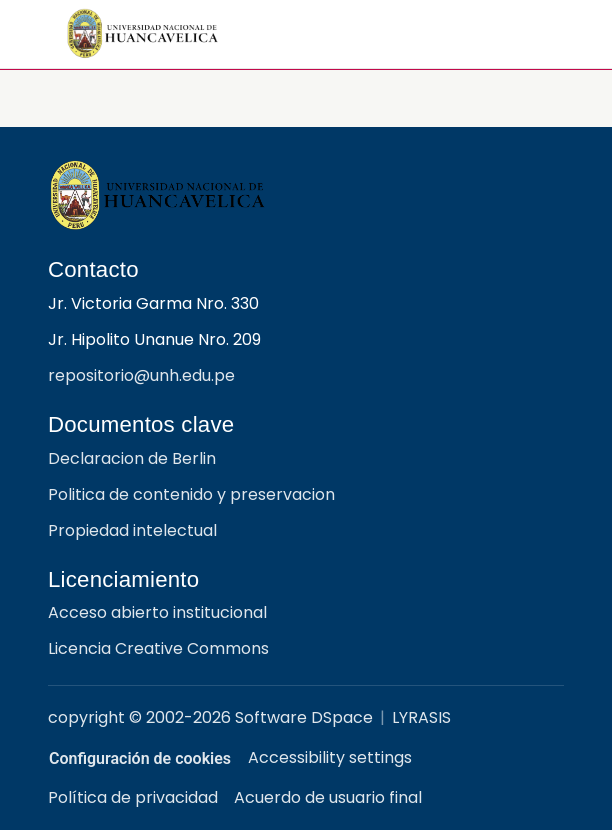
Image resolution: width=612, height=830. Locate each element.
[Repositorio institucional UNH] (306, 196)
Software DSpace (304, 717)
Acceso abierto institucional (157, 612)
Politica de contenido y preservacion (191, 494)
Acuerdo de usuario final (328, 797)
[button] (143, 34)
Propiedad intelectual (132, 530)
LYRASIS (421, 717)
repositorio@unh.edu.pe (141, 375)
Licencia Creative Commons (158, 648)
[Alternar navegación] (541, 34)
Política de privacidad (133, 797)
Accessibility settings (368, 757)
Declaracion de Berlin (132, 458)
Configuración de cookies (159, 758)
